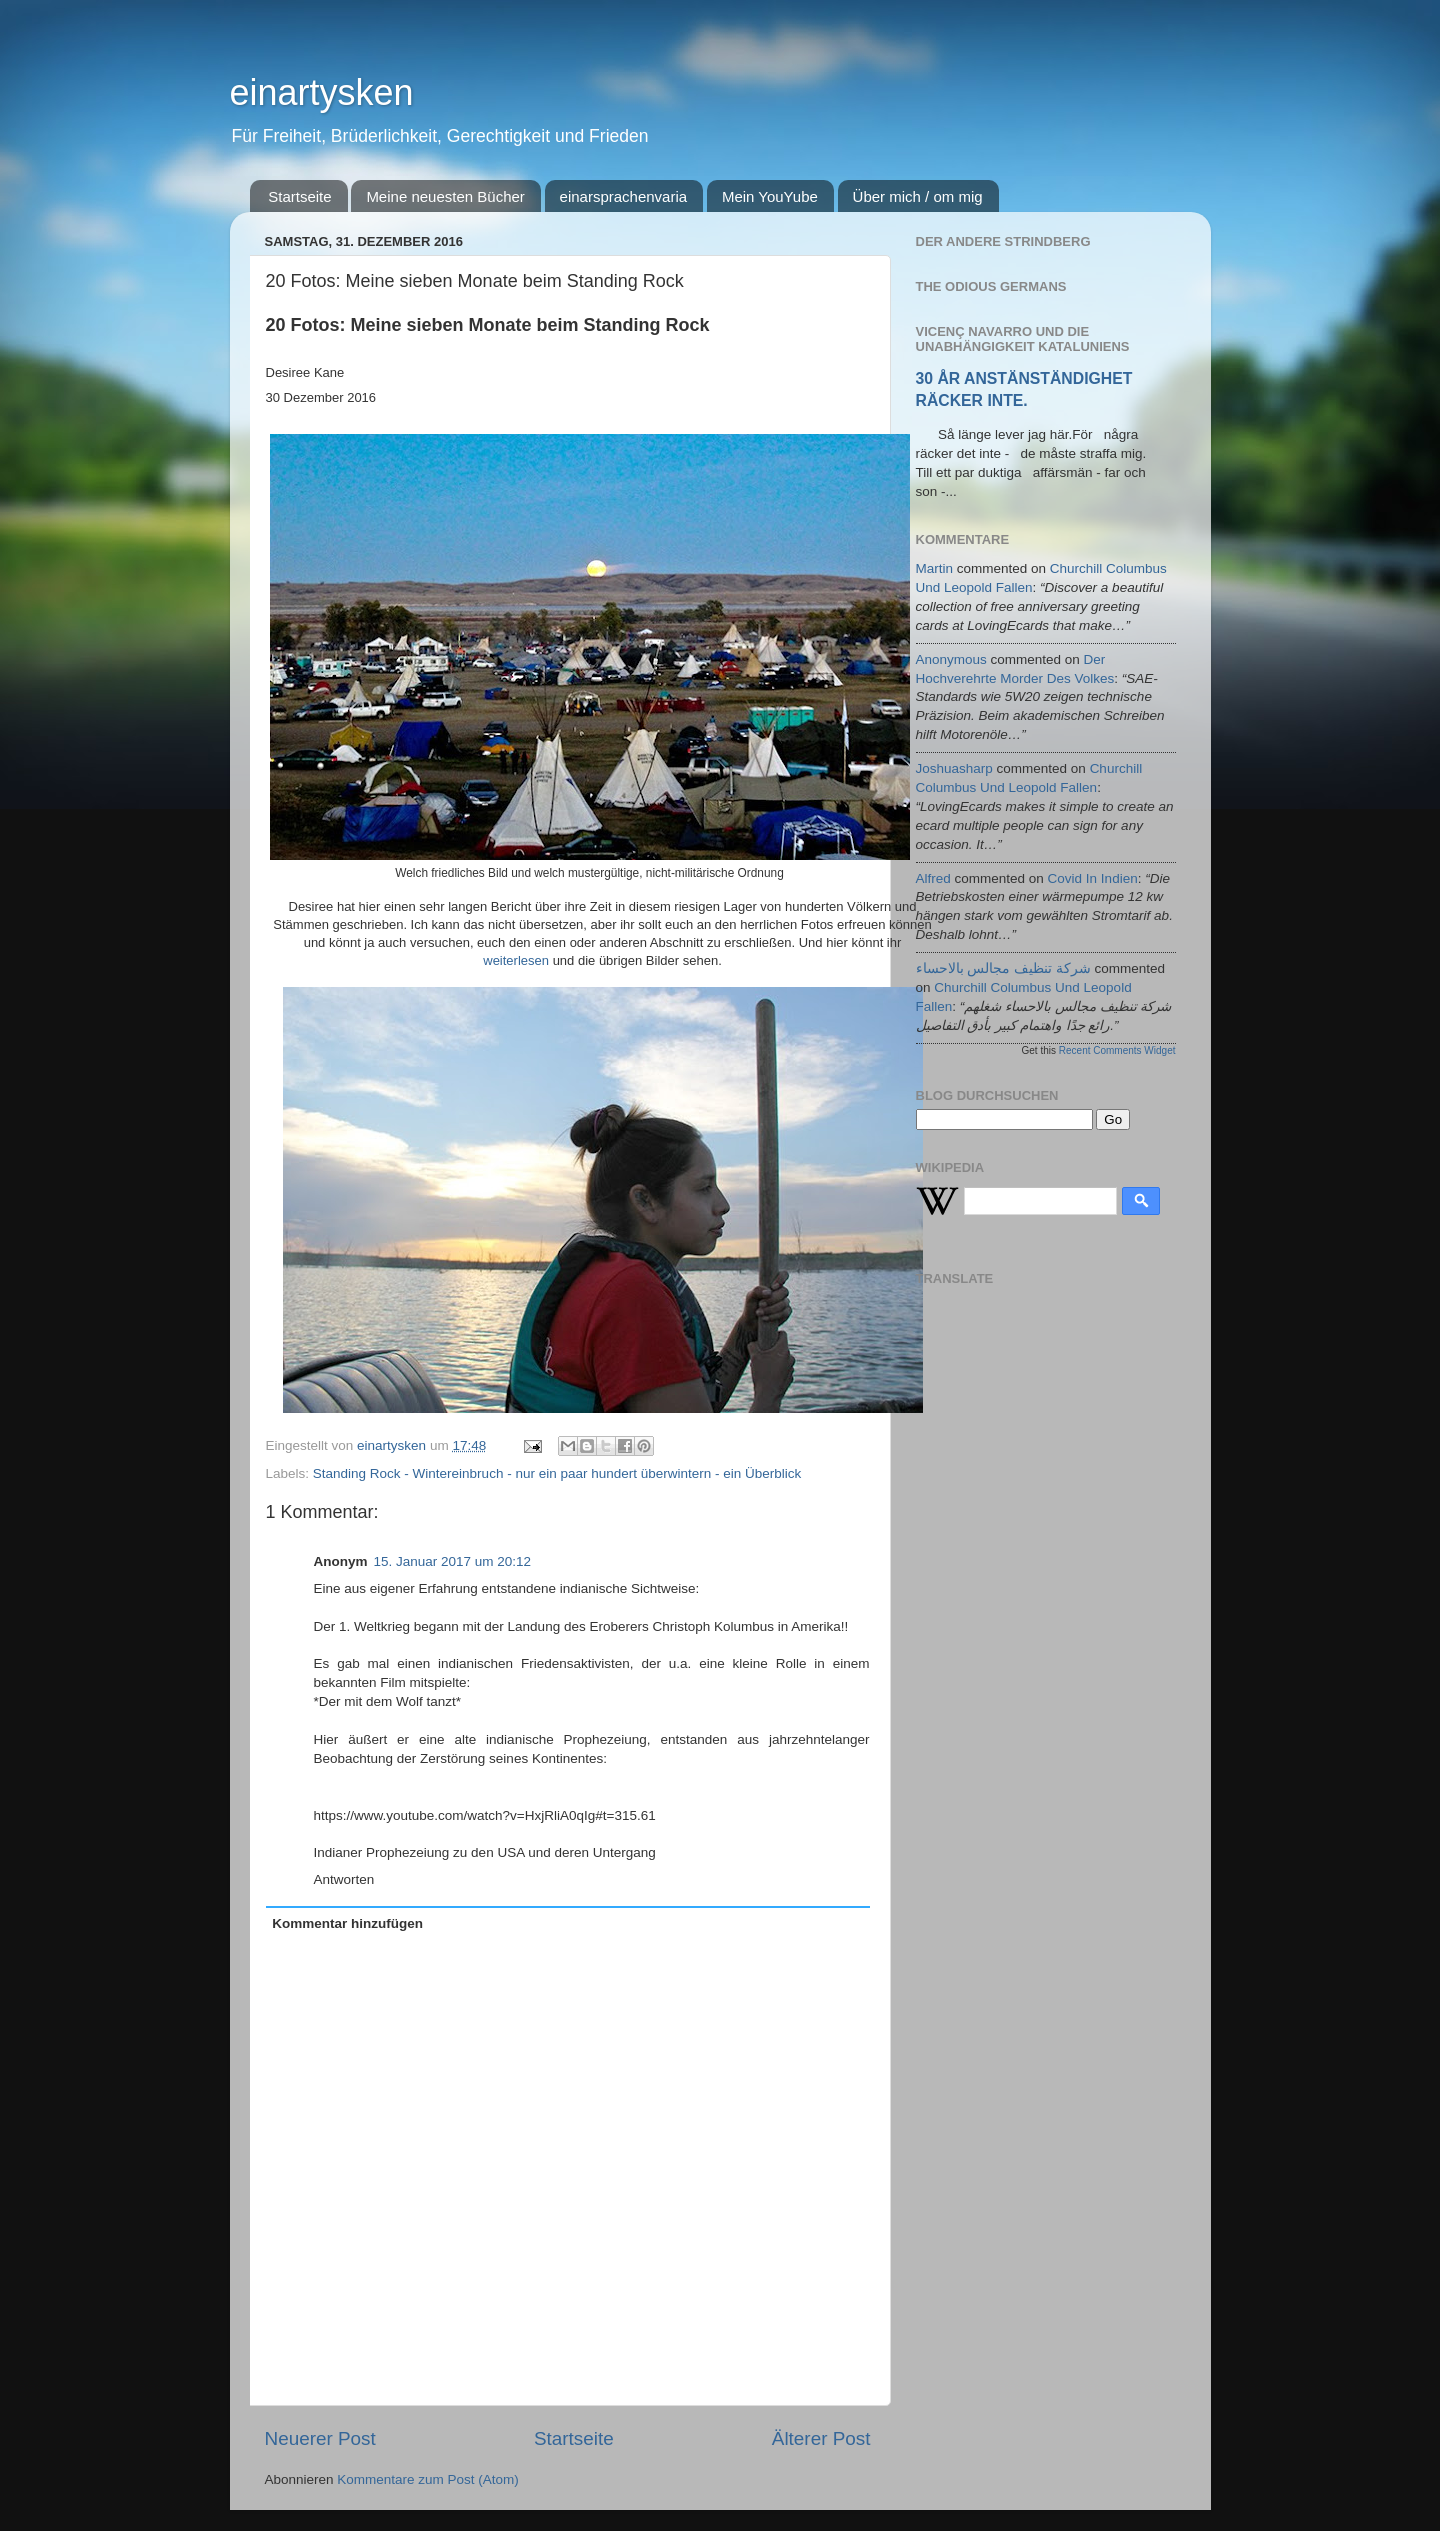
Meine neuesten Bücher (445, 196)
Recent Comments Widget (1117, 1050)
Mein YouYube (770, 196)
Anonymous (951, 659)
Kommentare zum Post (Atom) (428, 2479)
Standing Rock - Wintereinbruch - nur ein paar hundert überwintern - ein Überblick (557, 1473)
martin (935, 568)
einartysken (322, 92)
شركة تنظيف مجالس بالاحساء (1003, 968)
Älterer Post (821, 2438)
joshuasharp (954, 768)
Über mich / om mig (918, 196)
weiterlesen (516, 960)
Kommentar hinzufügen (347, 1923)
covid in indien (1093, 878)
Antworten (344, 1879)
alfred (933, 878)
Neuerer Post (320, 2438)
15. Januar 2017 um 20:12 (453, 1561)
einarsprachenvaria (624, 196)
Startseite (299, 196)
